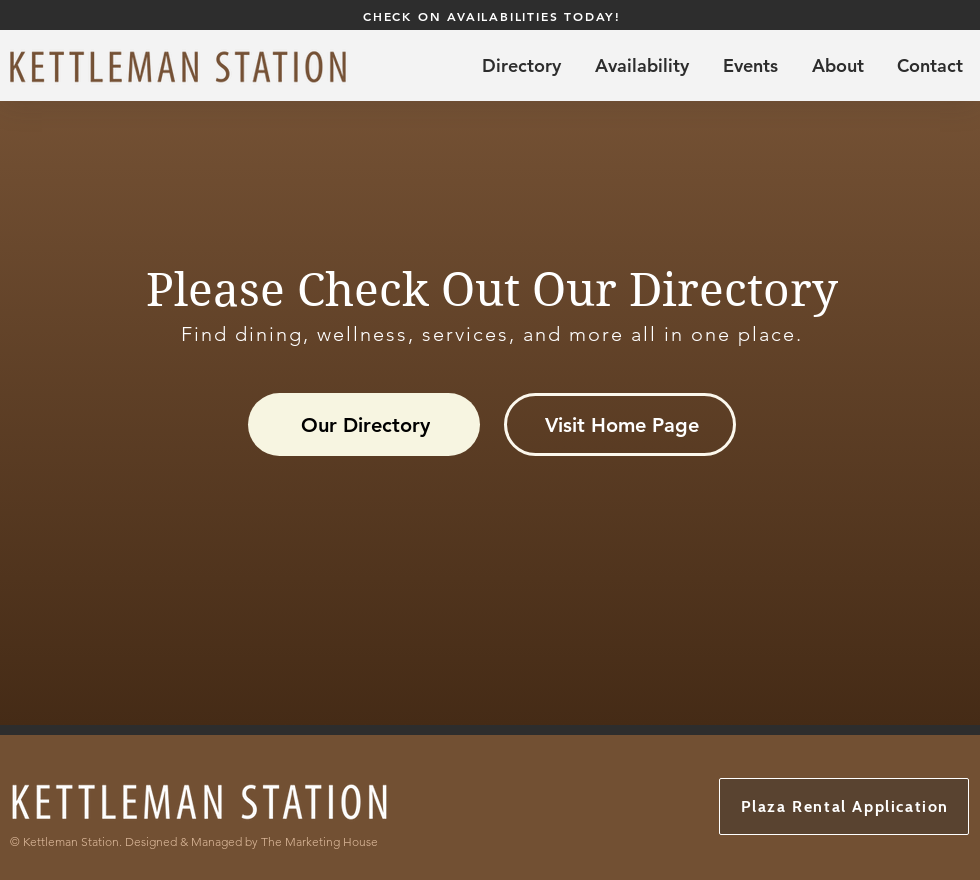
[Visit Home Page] (620, 424)
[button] (642, 66)
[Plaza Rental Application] (844, 806)
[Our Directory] (364, 424)
